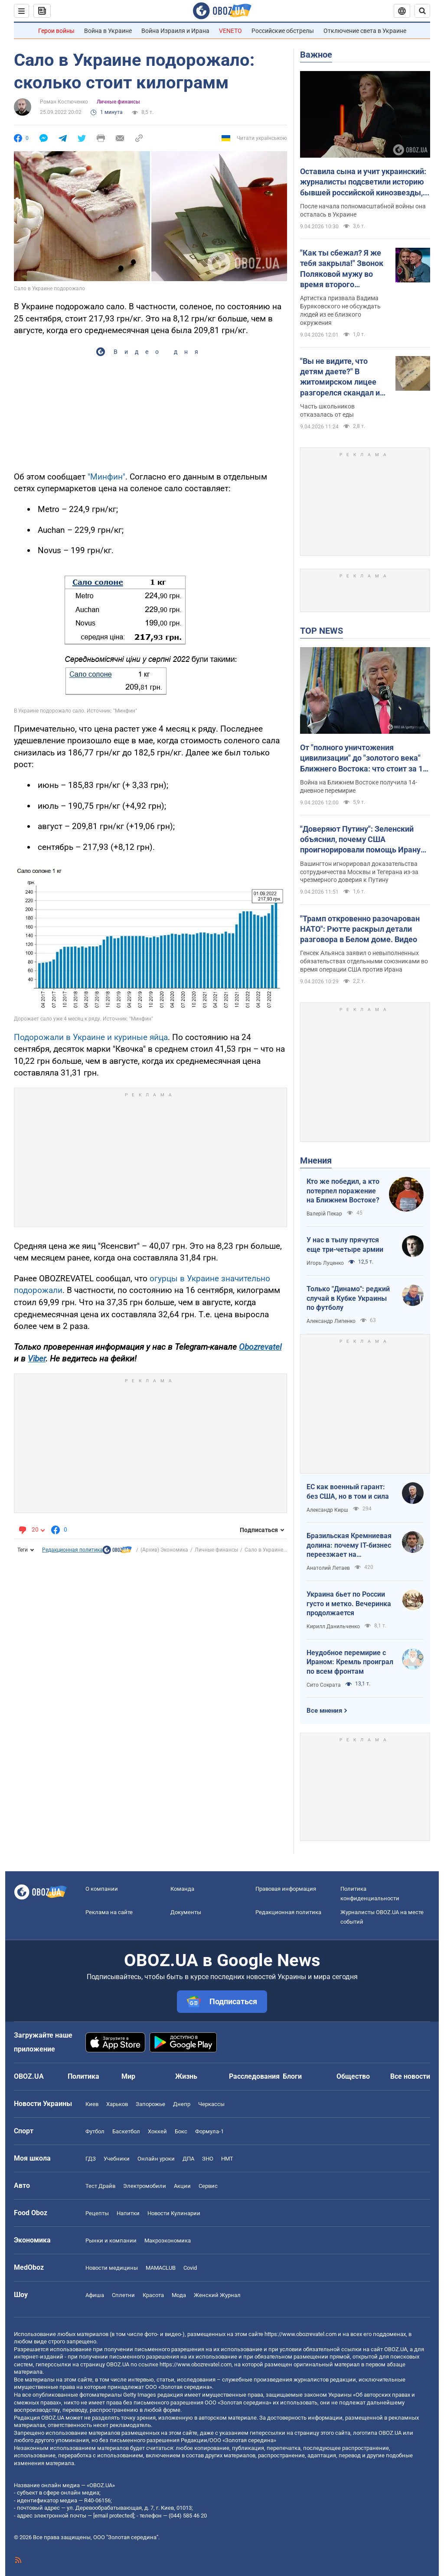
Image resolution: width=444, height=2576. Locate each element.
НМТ (227, 2158)
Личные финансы (118, 102)
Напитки (128, 2213)
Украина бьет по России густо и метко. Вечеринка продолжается (349, 1603)
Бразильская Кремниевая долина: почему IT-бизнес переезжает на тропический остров (349, 1545)
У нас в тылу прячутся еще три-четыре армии (345, 1245)
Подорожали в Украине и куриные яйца (91, 1037)
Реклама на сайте (109, 1912)
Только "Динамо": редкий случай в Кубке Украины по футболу (348, 1298)
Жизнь (186, 2076)
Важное (316, 54)
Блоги (292, 2076)
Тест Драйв (100, 2186)
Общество (353, 2076)
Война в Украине (108, 30)
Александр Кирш (327, 1510)
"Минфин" (106, 477)
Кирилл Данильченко (333, 1626)
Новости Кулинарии (173, 2213)
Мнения (316, 1160)
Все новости (410, 2076)
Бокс (181, 2131)
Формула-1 (209, 2131)
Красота (153, 2295)
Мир (128, 2076)
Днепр (181, 2104)
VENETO (230, 30)
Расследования (254, 2076)
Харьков (117, 2104)
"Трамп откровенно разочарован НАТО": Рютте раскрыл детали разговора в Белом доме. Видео (360, 929)
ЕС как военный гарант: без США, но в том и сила (348, 1491)
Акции (182, 2186)
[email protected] (113, 2515)
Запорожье (150, 2104)
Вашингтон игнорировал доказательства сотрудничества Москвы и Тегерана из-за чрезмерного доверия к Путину (359, 872)
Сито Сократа (324, 1685)
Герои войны (56, 30)
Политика (83, 2076)
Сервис (208, 2186)
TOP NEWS (321, 630)
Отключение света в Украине (364, 30)
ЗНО (207, 2158)
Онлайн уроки (156, 2158)
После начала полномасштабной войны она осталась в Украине (363, 210)
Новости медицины (111, 2268)
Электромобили (144, 2186)
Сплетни (123, 2295)
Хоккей (157, 2131)
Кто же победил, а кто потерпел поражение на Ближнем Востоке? (343, 1190)
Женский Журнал (217, 2295)
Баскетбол (126, 2131)
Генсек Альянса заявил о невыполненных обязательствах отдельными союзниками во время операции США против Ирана (364, 961)
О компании (101, 1889)
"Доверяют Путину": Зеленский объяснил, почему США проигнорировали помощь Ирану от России (360, 839)
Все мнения (324, 1710)
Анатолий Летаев (328, 1568)
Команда (182, 1889)
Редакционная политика (72, 1550)
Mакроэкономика (167, 2240)
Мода (179, 2295)
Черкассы (211, 2104)
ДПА (188, 2158)
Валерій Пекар (324, 1214)
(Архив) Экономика (164, 1550)
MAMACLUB (161, 2268)
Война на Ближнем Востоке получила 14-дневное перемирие (358, 786)
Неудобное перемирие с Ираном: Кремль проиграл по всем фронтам (350, 1662)
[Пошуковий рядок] (422, 10)
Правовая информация (285, 1889)
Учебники (117, 2158)
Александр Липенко (331, 1321)
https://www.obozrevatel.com (300, 2334)
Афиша (94, 2295)
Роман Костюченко (64, 102)
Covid (190, 2268)
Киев (91, 2104)
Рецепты (97, 2213)
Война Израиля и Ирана (175, 30)
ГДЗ (90, 2158)
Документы (185, 1912)
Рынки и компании (111, 2240)
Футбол (94, 2131)
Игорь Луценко (325, 1263)
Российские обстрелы (282, 30)
